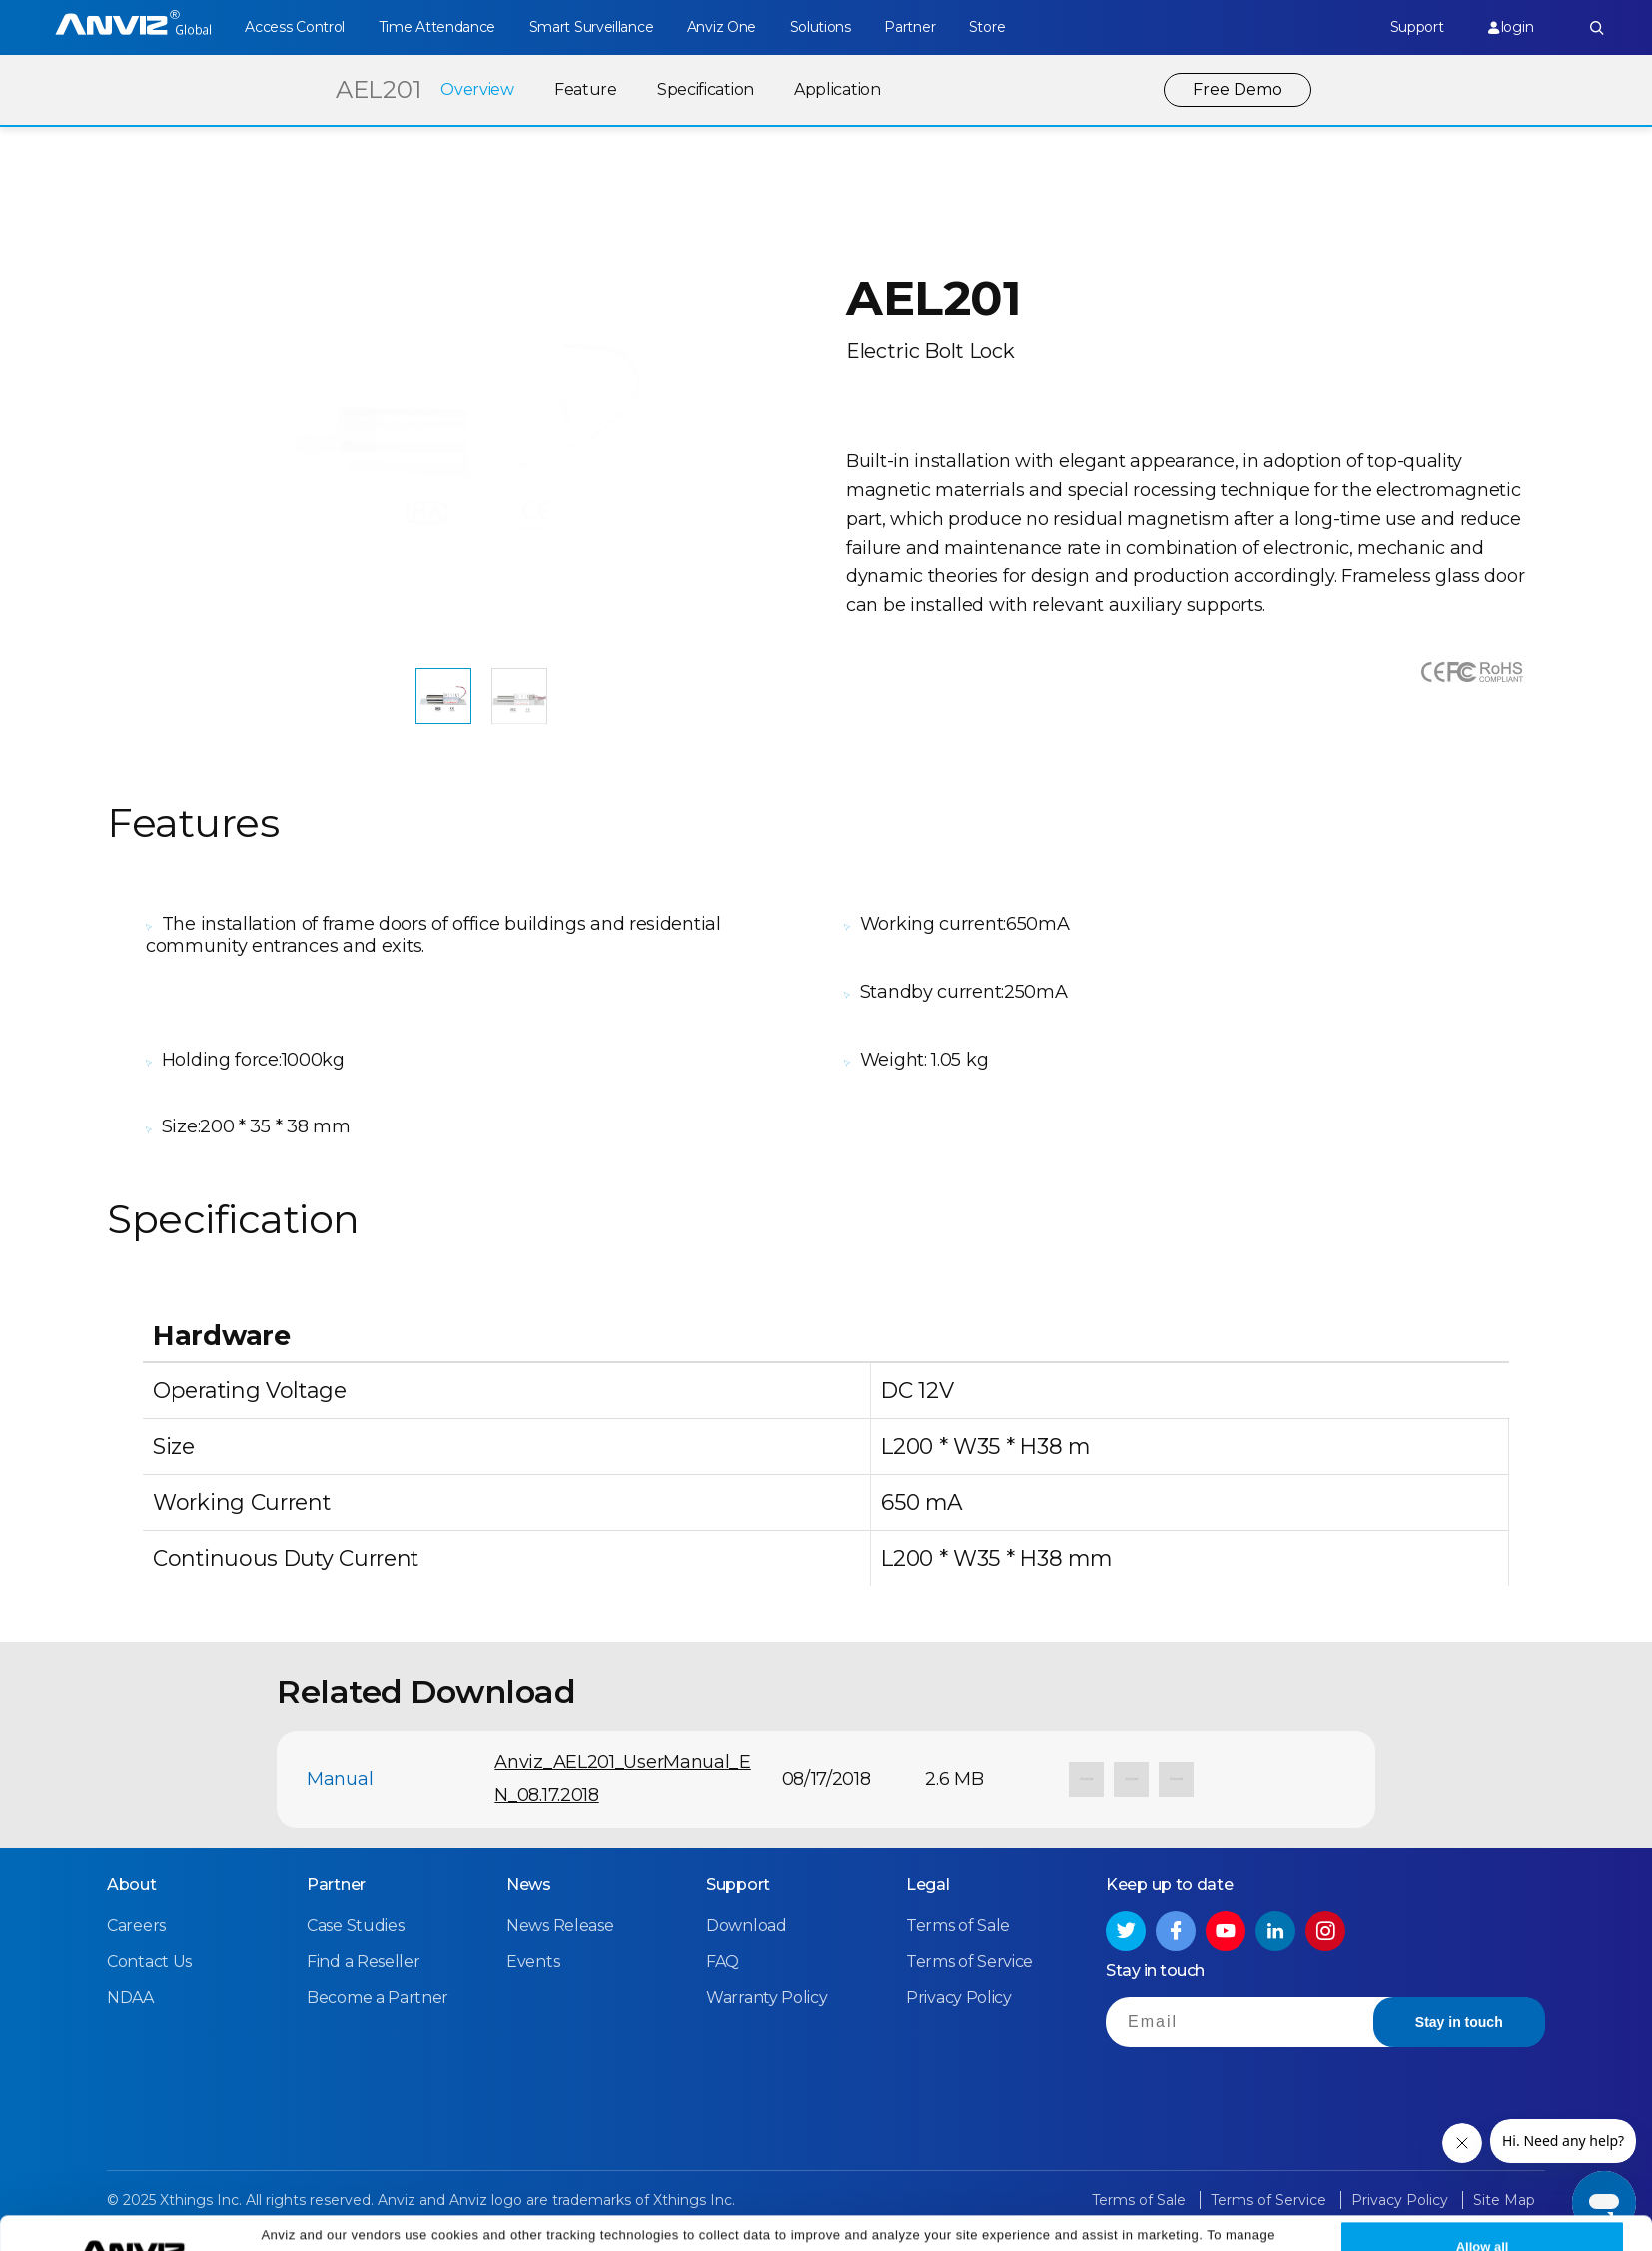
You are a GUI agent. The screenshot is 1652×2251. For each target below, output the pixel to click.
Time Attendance (437, 27)
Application (837, 89)
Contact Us (149, 1961)
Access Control (295, 27)
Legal (928, 1885)
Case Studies (355, 1925)
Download (746, 1925)
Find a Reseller (363, 1961)
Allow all (1482, 2212)
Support (1417, 27)
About (132, 1885)
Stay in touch (1459, 2022)
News (528, 1885)
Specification (705, 89)
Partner (909, 27)
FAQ (722, 1961)
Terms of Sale (958, 1925)
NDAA (130, 1997)
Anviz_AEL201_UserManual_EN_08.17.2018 (622, 1779)
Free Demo (1237, 89)
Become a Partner (377, 1997)
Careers (136, 1925)
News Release (559, 1925)
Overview (477, 89)
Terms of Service (969, 1961)
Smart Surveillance (591, 27)
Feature (585, 89)
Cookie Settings (471, 2223)
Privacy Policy (1133, 2223)
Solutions (820, 27)
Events (532, 1961)
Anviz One (721, 27)
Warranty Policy (767, 1997)
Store (987, 27)
